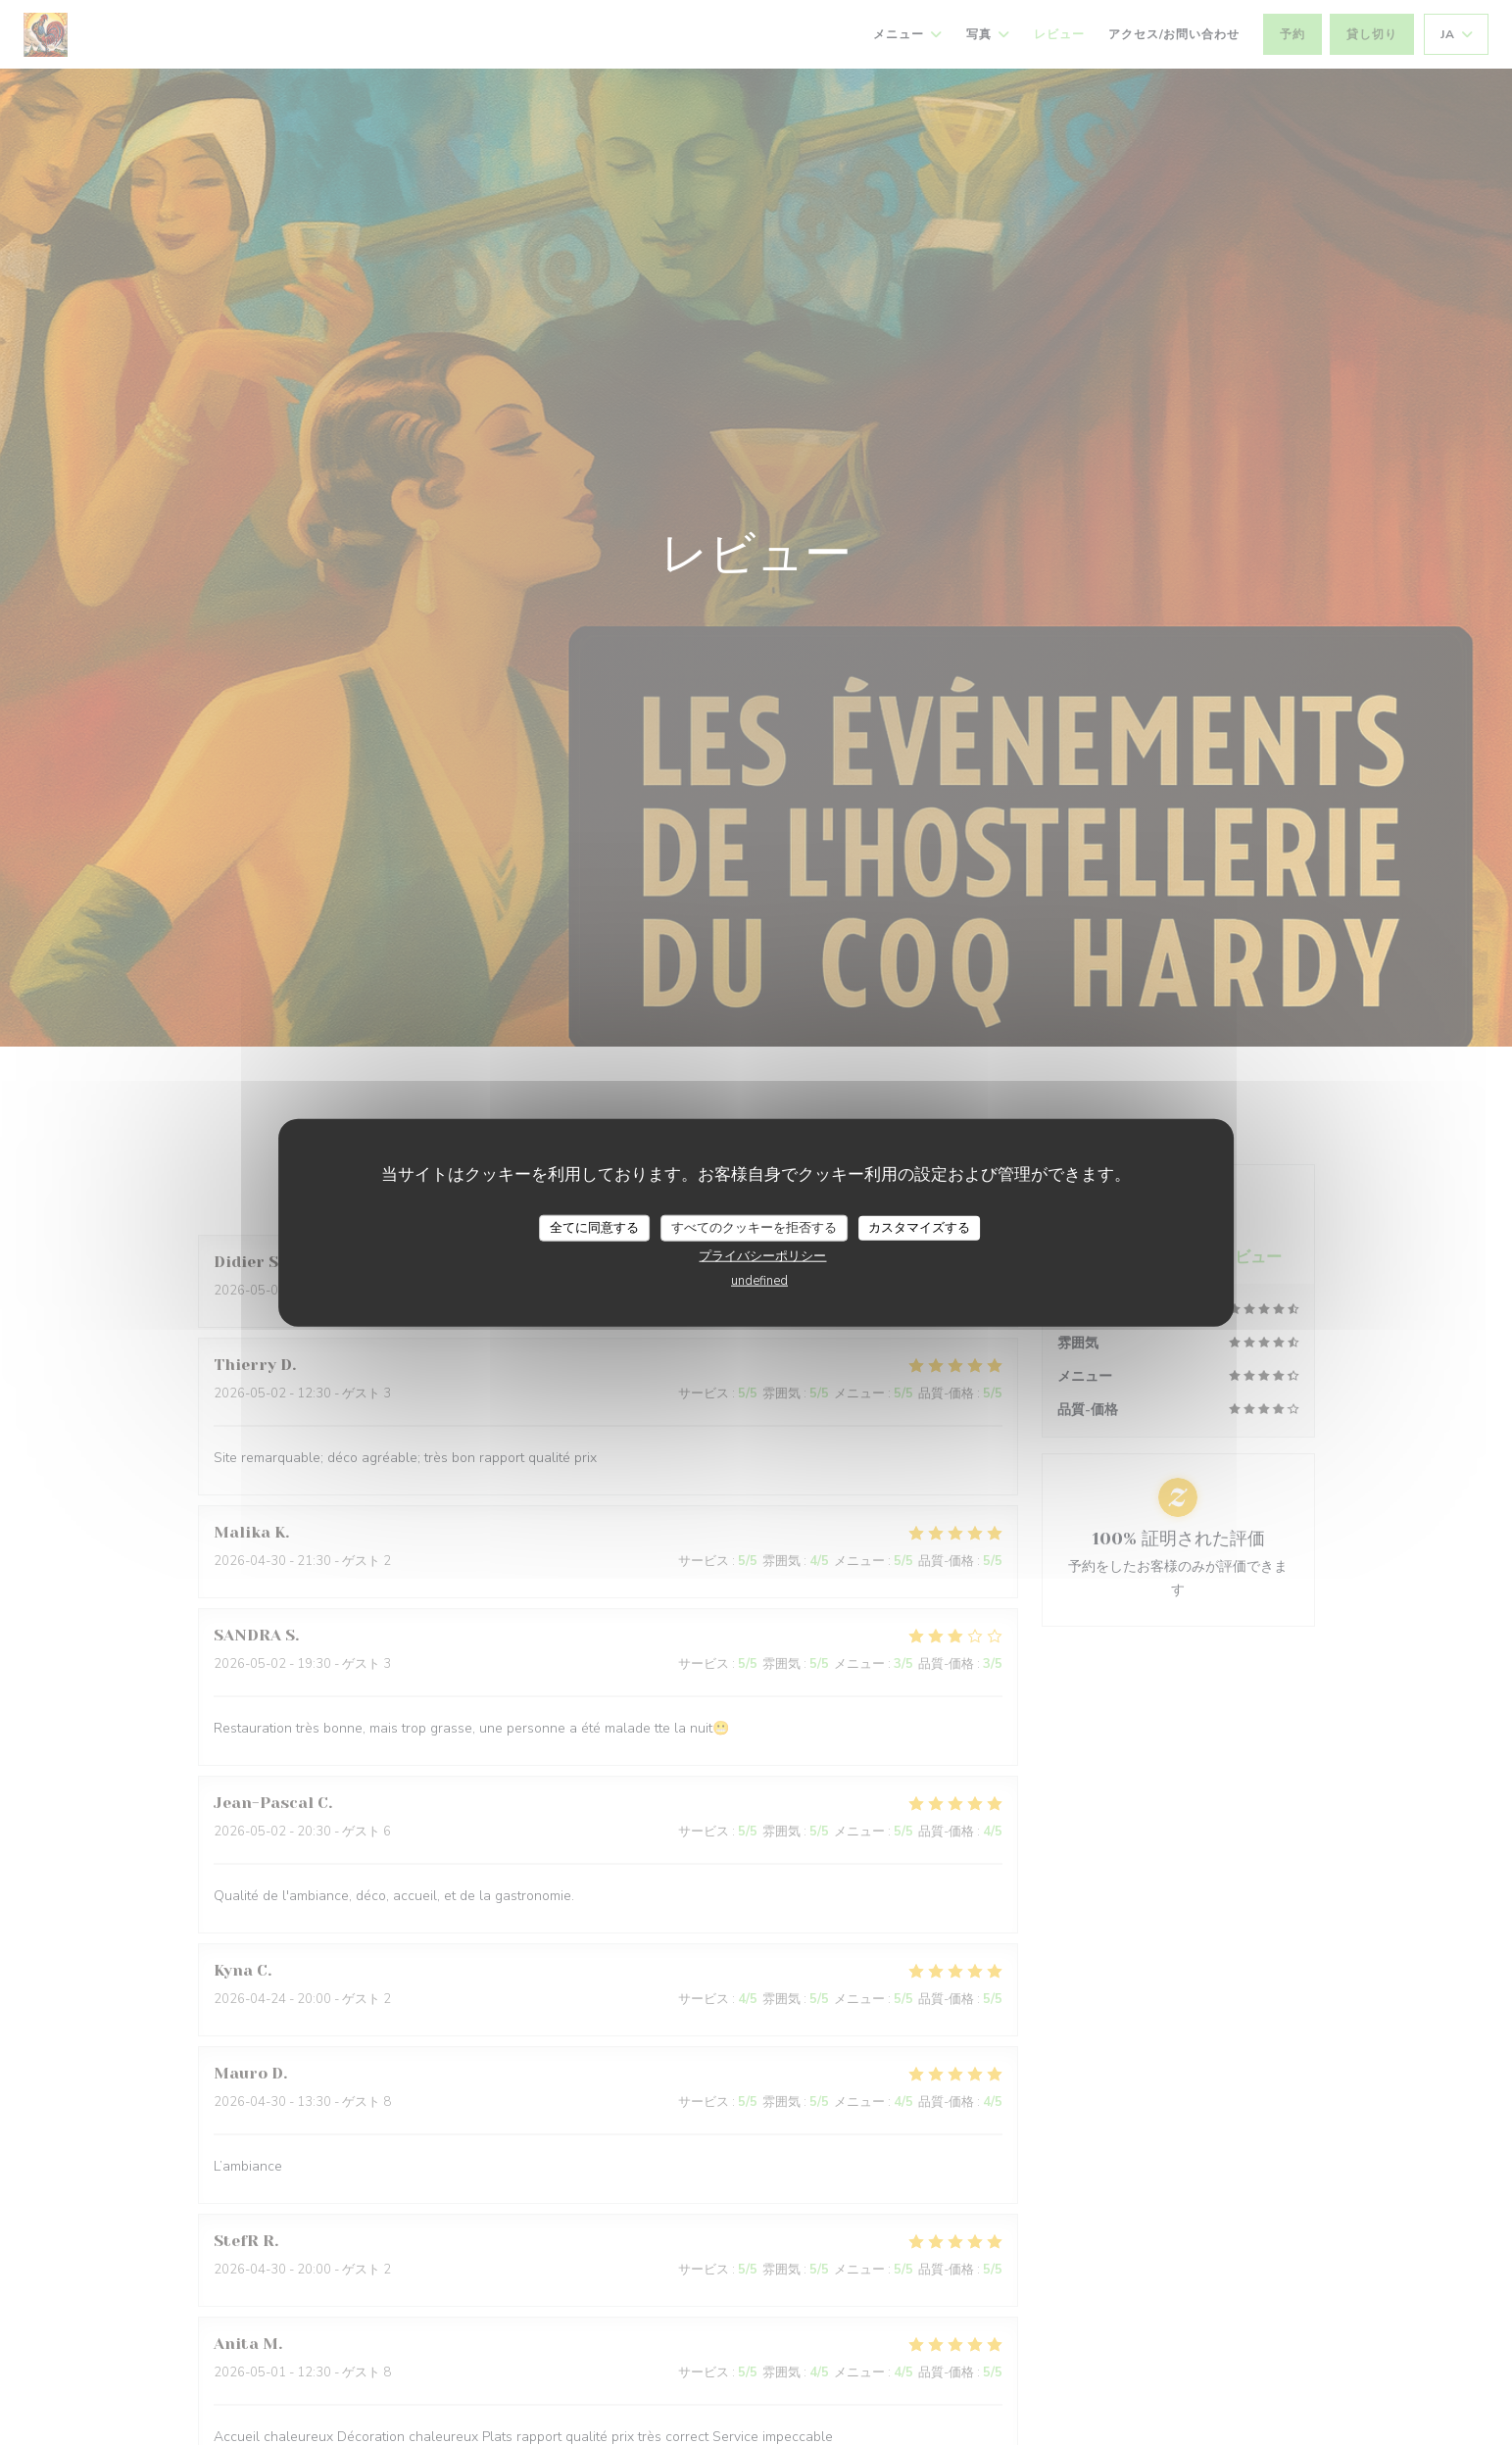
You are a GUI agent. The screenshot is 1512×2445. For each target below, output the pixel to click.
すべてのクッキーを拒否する (754, 1227)
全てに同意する (594, 1227)
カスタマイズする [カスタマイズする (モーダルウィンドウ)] (919, 1227)
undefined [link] (759, 1281)
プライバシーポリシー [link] (762, 1256)
